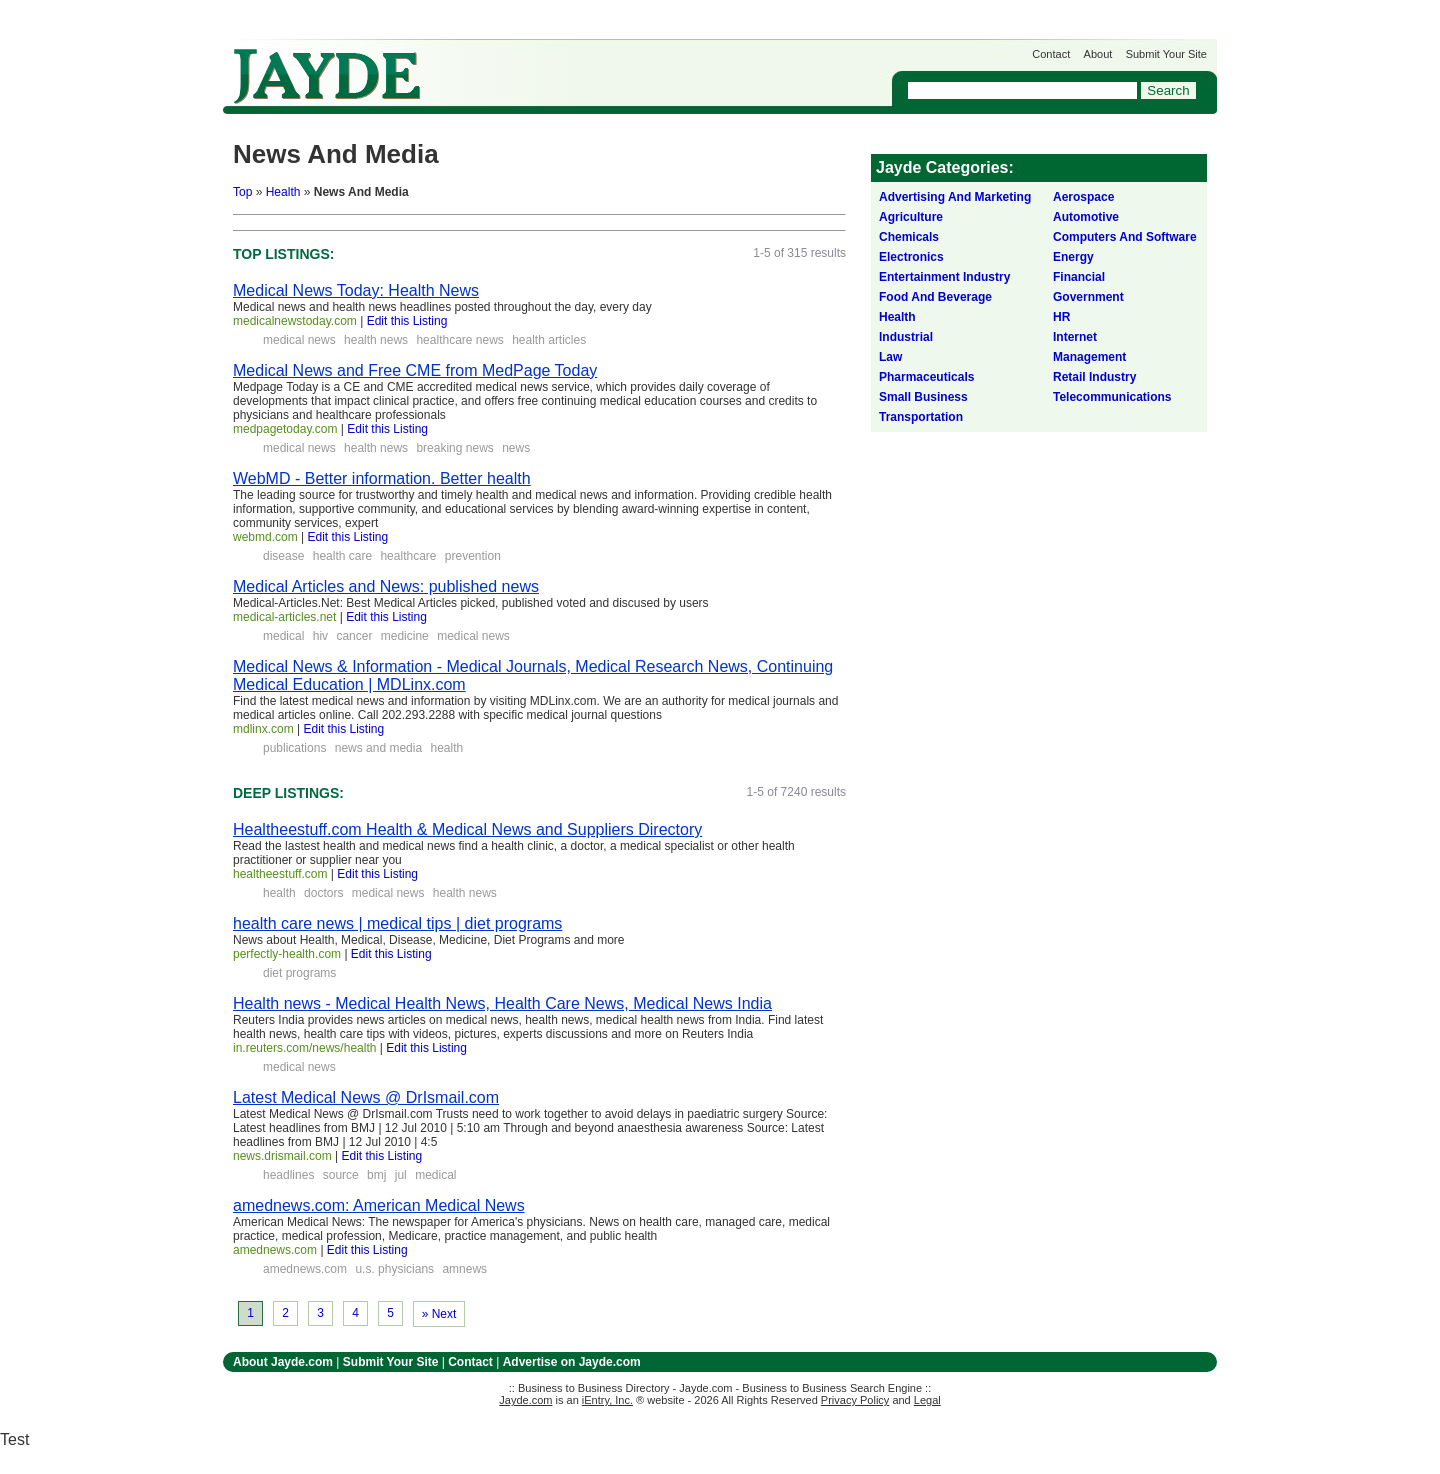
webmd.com (265, 537)
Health (283, 192)
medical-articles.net (284, 617)
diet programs (299, 973)
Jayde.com (327, 76)
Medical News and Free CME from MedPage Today (415, 370)
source (341, 1175)
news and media (378, 748)
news (516, 448)
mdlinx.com (263, 729)
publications (294, 748)
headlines (288, 1175)
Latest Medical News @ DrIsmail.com (366, 1097)
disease (283, 556)
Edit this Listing (407, 321)
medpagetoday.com (285, 429)
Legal (927, 1400)
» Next (439, 1314)
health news (376, 340)
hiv (320, 636)
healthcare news (459, 340)
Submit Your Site (1166, 54)
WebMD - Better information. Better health (382, 478)
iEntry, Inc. (607, 1400)
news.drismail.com (282, 1156)
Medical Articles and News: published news (386, 586)
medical (283, 636)
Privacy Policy (855, 1400)
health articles (549, 340)
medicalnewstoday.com (295, 321)
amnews (464, 1269)
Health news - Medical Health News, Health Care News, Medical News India (502, 1003)
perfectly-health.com (287, 954)
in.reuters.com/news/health (304, 1048)
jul (401, 1175)
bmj (376, 1175)
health (446, 748)
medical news (299, 340)
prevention (473, 556)
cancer (354, 636)
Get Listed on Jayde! (563, 66)
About (1098, 54)
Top (242, 192)
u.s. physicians (394, 1269)
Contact (1051, 54)
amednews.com (275, 1250)
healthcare (408, 556)
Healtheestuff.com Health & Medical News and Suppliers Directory (467, 829)
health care (342, 556)
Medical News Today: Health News (356, 290)
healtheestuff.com (280, 874)
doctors (323, 893)
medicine (405, 636)
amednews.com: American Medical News (379, 1205)
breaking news (454, 448)
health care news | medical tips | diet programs (397, 923)
